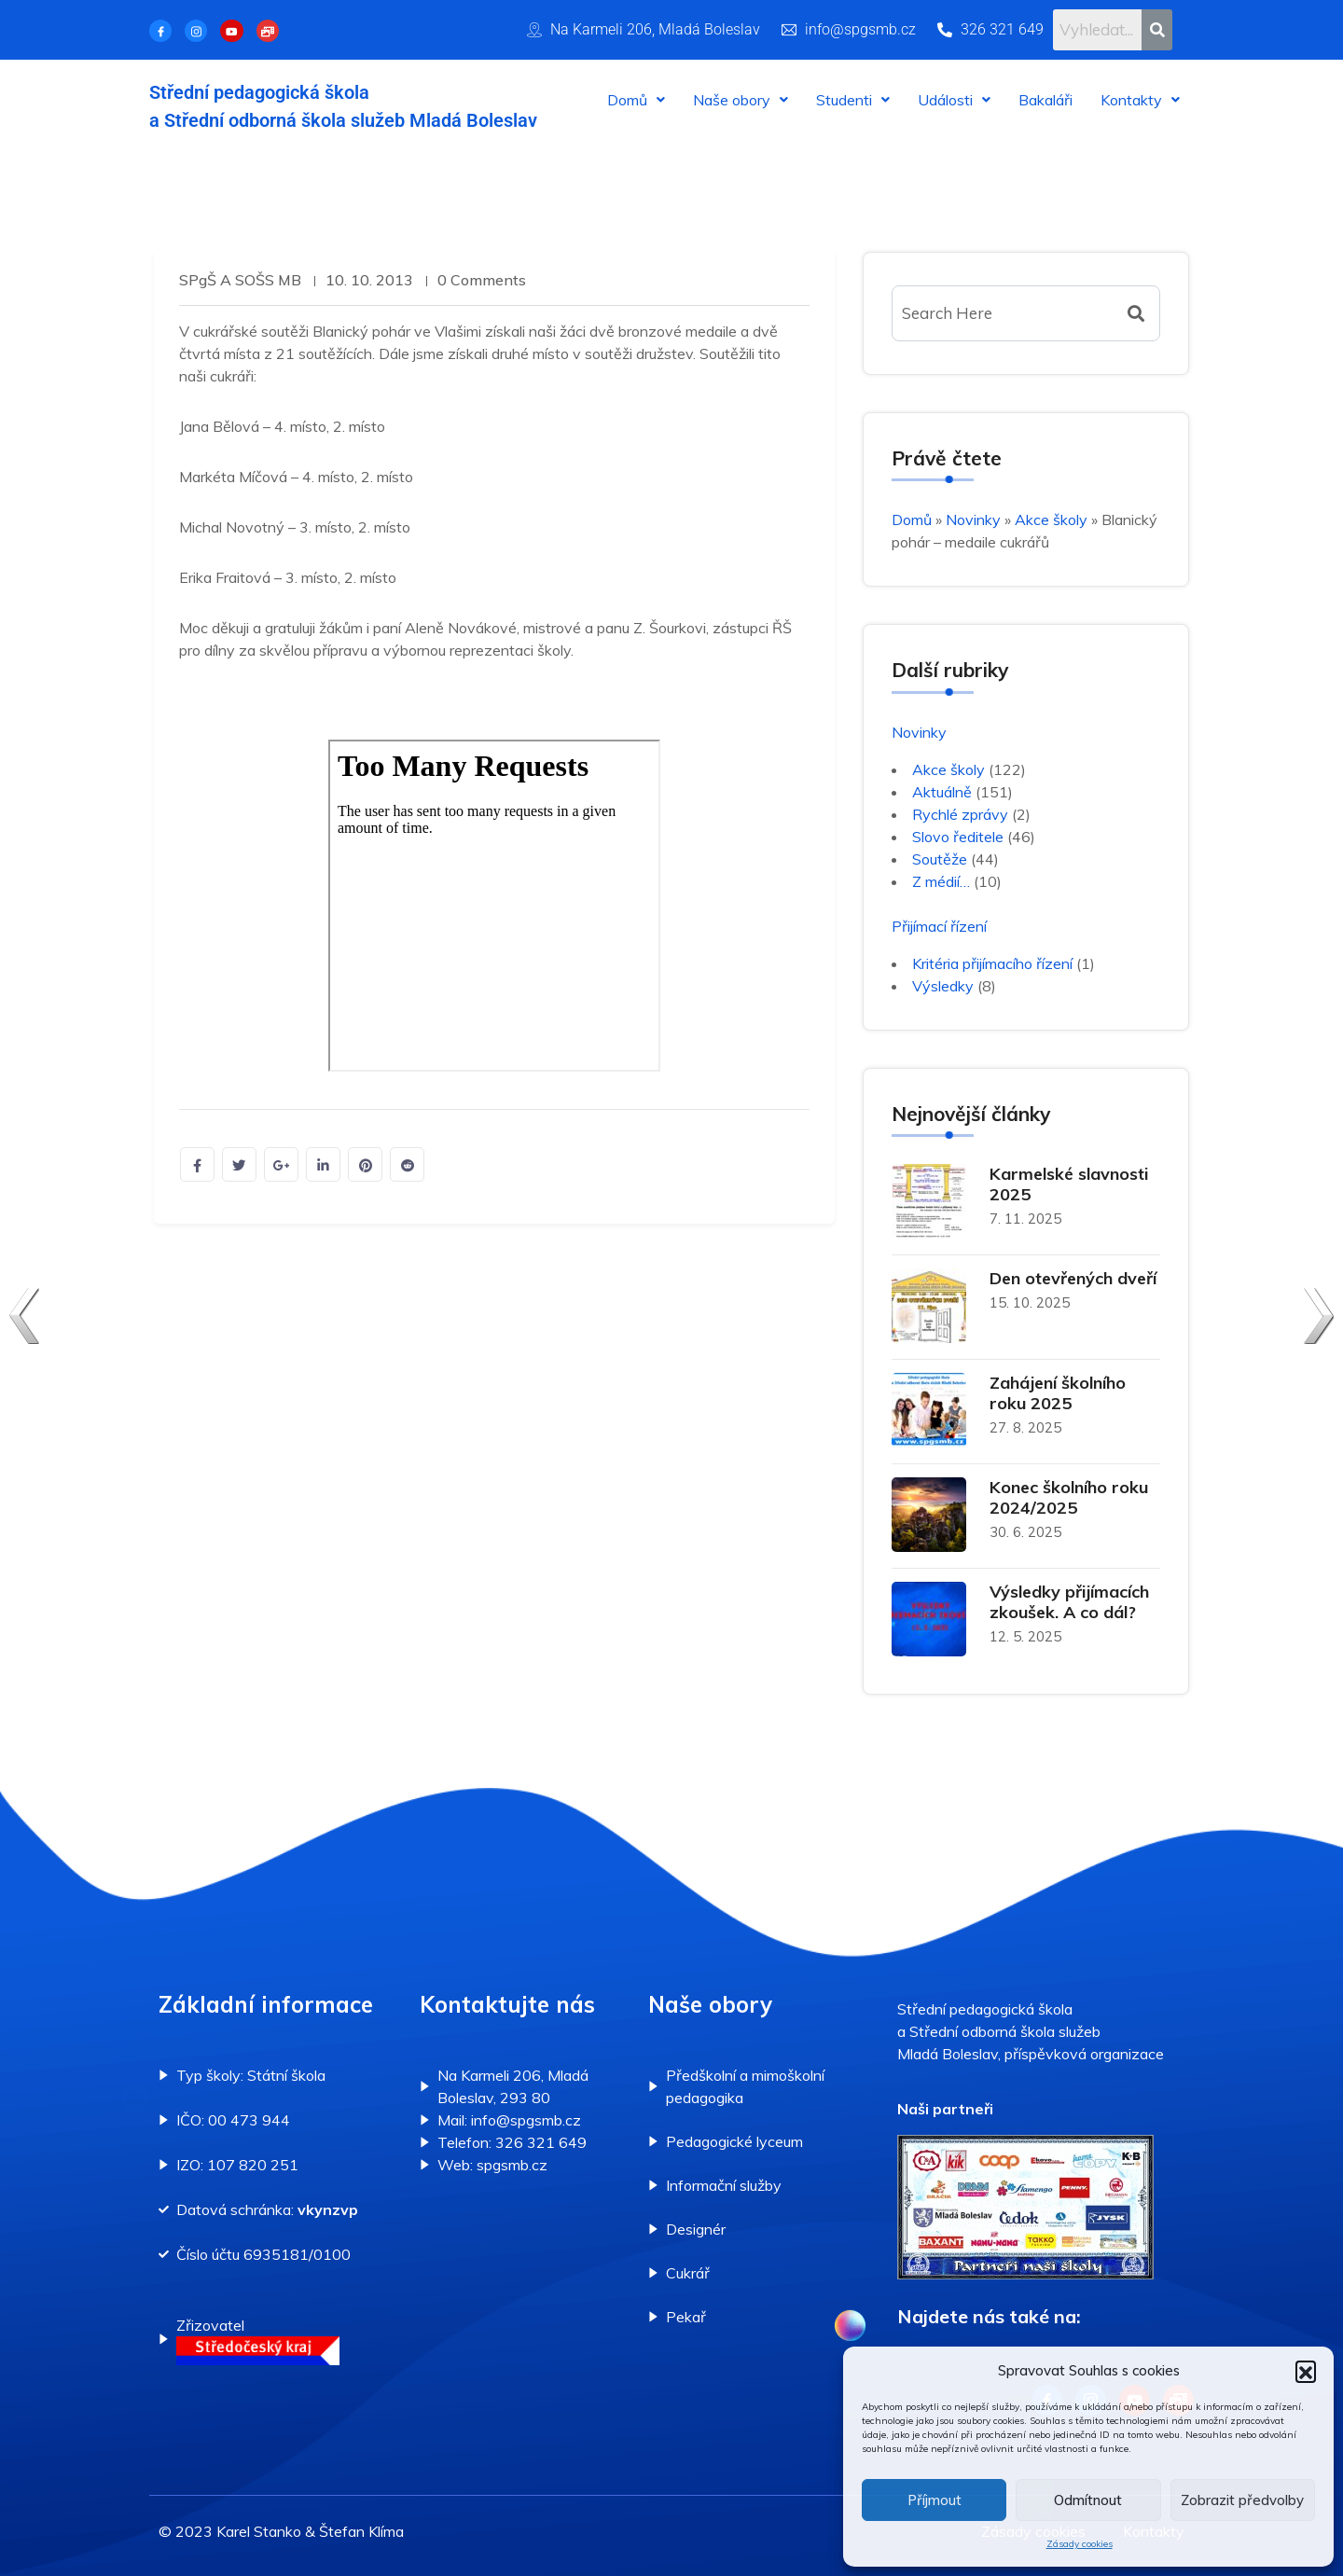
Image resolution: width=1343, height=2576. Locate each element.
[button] (1305, 2370)
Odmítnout (1088, 2500)
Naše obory (740, 99)
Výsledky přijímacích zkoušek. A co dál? (1069, 1602)
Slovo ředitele (958, 836)
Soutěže (939, 859)
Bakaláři (1045, 99)
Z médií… (941, 881)
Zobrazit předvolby (1242, 2500)
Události (954, 99)
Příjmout (934, 2500)
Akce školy (1051, 519)
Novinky (973, 519)
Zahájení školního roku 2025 (1058, 1393)
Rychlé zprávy (960, 814)
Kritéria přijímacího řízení (992, 963)
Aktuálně (942, 791)
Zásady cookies (1079, 2544)
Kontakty (1140, 99)
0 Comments (485, 279)
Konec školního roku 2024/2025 (1069, 1497)
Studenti (853, 99)
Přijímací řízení (939, 926)
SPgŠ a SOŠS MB (240, 279)
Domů (636, 99)
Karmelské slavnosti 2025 (1069, 1184)
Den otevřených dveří (1073, 1278)
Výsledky (943, 985)
